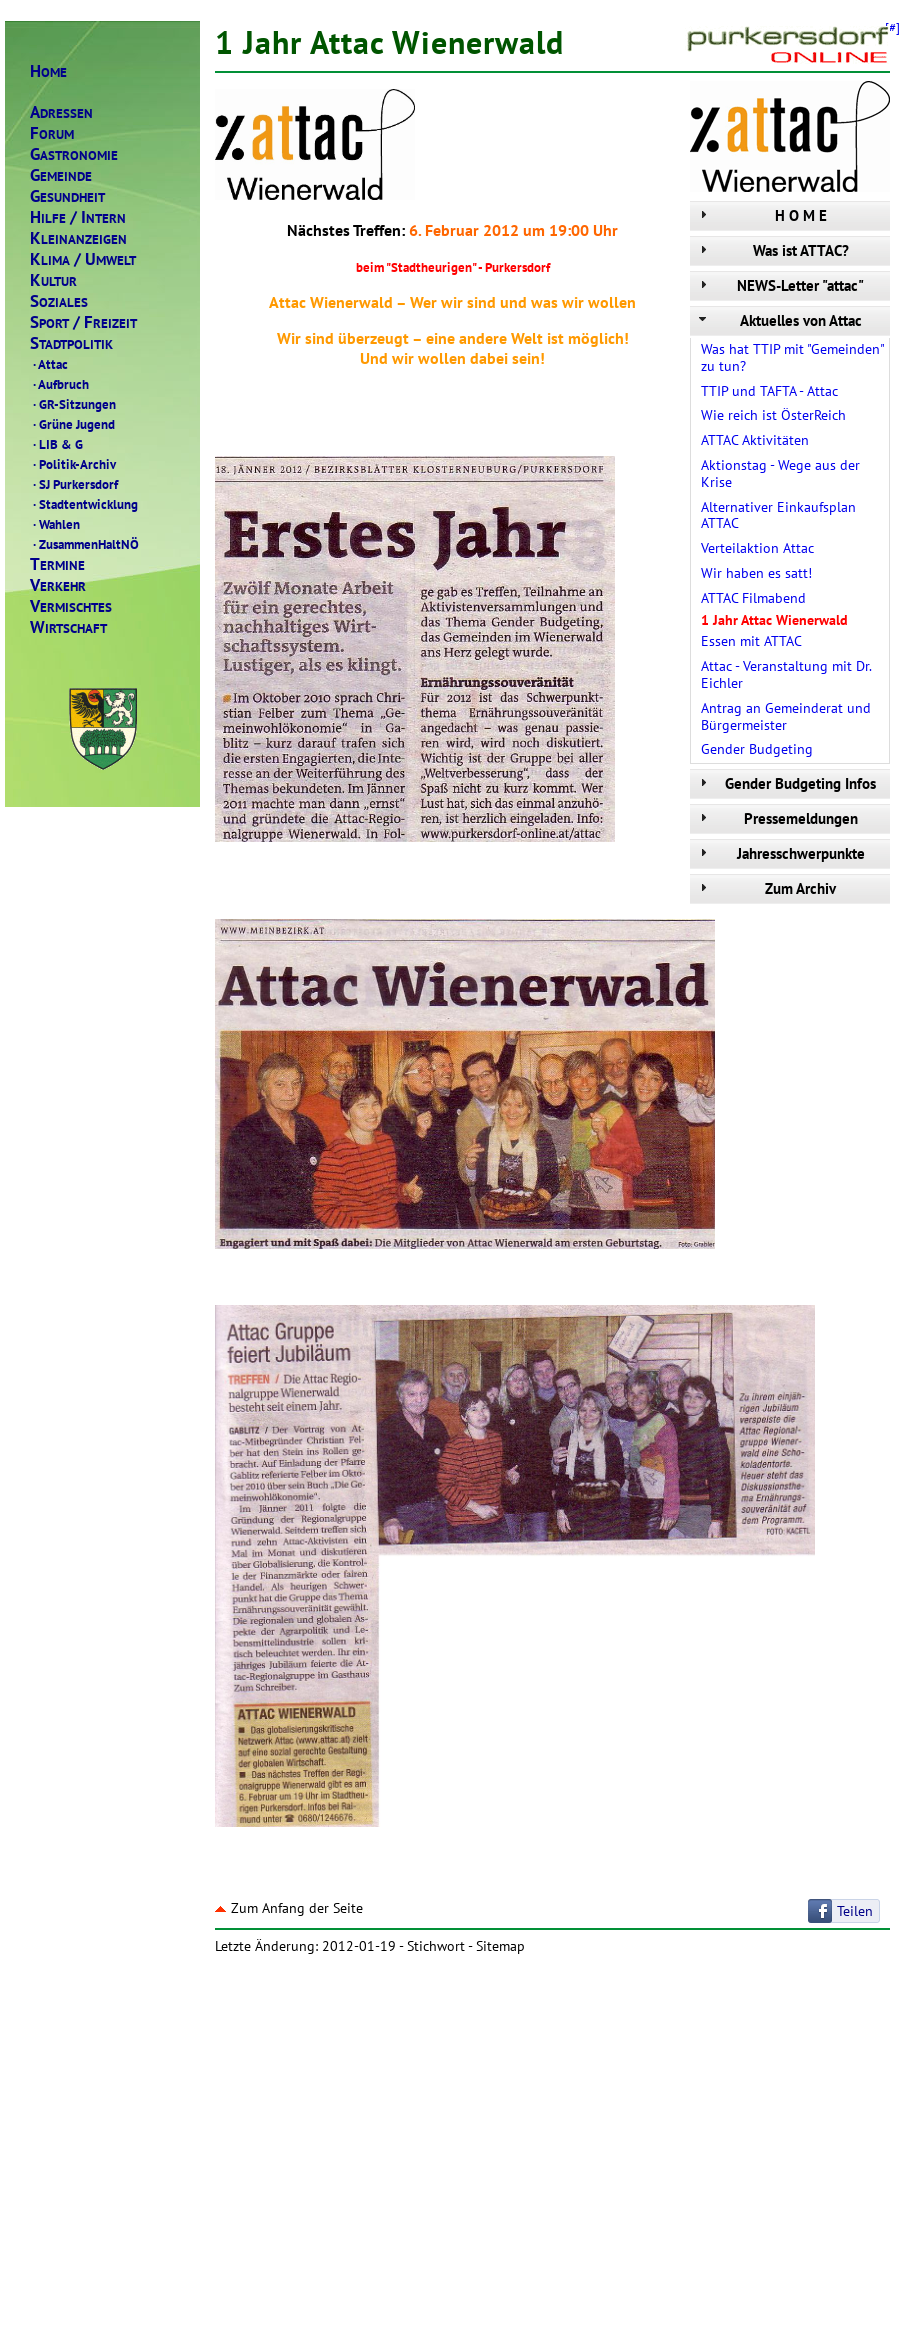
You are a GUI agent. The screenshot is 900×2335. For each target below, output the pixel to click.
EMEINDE (61, 175)
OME (48, 71)
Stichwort (436, 1946)
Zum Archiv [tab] (765, 888)
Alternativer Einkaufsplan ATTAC (778, 515)
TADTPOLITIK (71, 343)
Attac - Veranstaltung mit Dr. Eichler (786, 674)
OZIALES (59, 301)
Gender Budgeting (757, 749)
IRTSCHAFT (68, 627)
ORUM (52, 133)
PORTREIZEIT (83, 322)
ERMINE (57, 564)
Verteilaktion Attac (757, 548)
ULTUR (53, 280)
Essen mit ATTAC (751, 641)
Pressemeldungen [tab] (776, 818)
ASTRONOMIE (74, 154)
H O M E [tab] (761, 215)
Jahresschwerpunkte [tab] (780, 853)
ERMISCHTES (71, 606)
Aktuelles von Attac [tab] (778, 320)
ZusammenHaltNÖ (84, 544)
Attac (49, 364)
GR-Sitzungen (73, 404)
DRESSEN (61, 112)
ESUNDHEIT (67, 196)
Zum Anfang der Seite (289, 1908)
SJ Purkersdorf (74, 484)
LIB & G (56, 444)
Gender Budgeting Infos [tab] (785, 783)
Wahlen (55, 524)
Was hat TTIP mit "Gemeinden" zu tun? (792, 357)
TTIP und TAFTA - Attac (769, 391)
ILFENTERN (78, 217)
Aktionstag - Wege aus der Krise (780, 473)
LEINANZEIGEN (78, 238)
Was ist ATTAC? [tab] (772, 250)
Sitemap (500, 1946)
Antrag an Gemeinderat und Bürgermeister (786, 716)
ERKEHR (58, 585)
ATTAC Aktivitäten (755, 440)
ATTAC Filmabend (753, 598)
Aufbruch (59, 384)
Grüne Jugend (72, 424)
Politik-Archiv (73, 464)
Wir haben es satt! (756, 573)
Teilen (855, 1911)
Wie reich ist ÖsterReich (773, 415)
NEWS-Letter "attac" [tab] (779, 285)
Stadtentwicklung (84, 504)
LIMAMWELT (83, 259)
